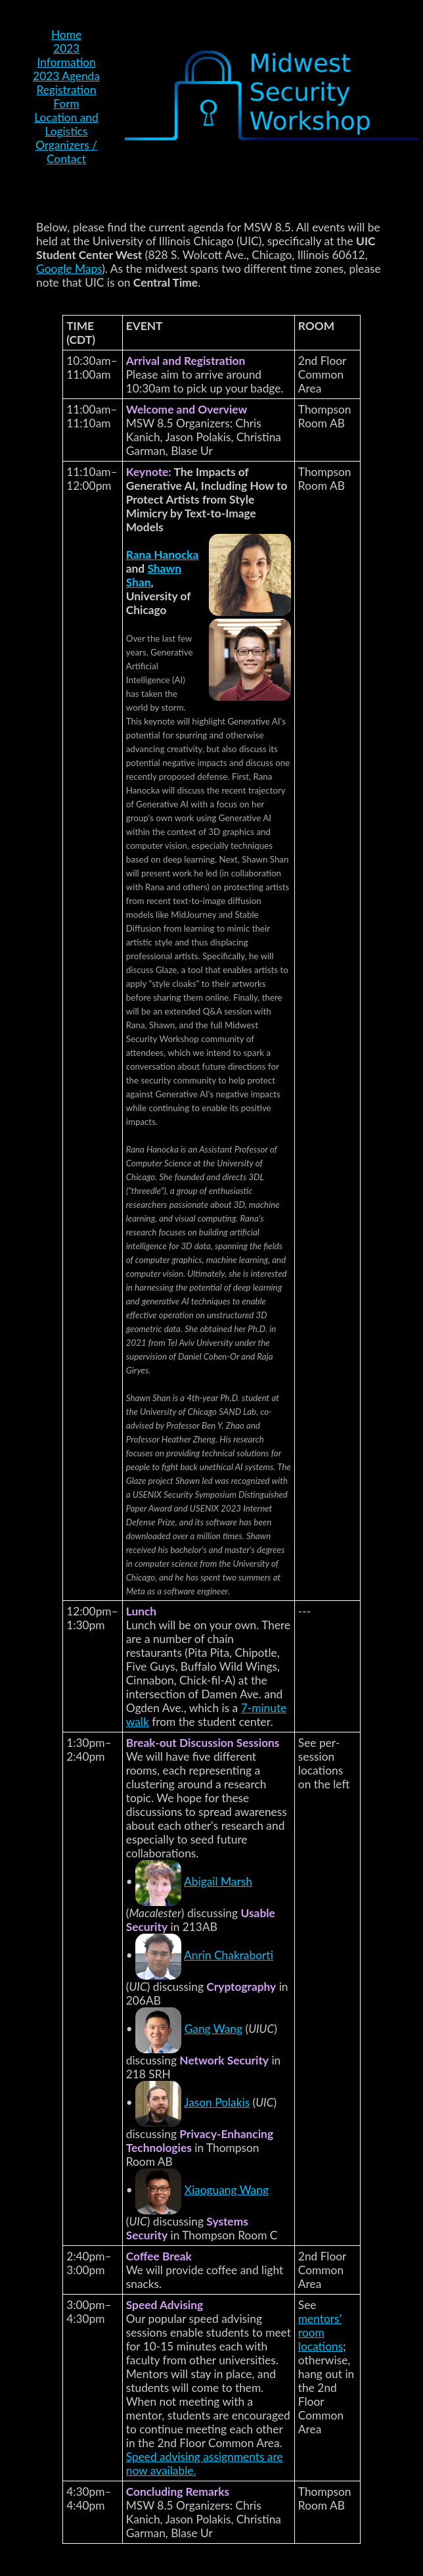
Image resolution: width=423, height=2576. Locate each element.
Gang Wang (213, 2029)
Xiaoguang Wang (227, 2190)
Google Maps (69, 268)
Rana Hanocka (162, 554)
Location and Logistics (66, 124)
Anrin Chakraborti (228, 1955)
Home (66, 34)
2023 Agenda (66, 76)
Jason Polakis (217, 2102)
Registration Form (66, 96)
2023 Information (66, 55)
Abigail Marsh (218, 1881)
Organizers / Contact (66, 152)
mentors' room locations (320, 2332)
